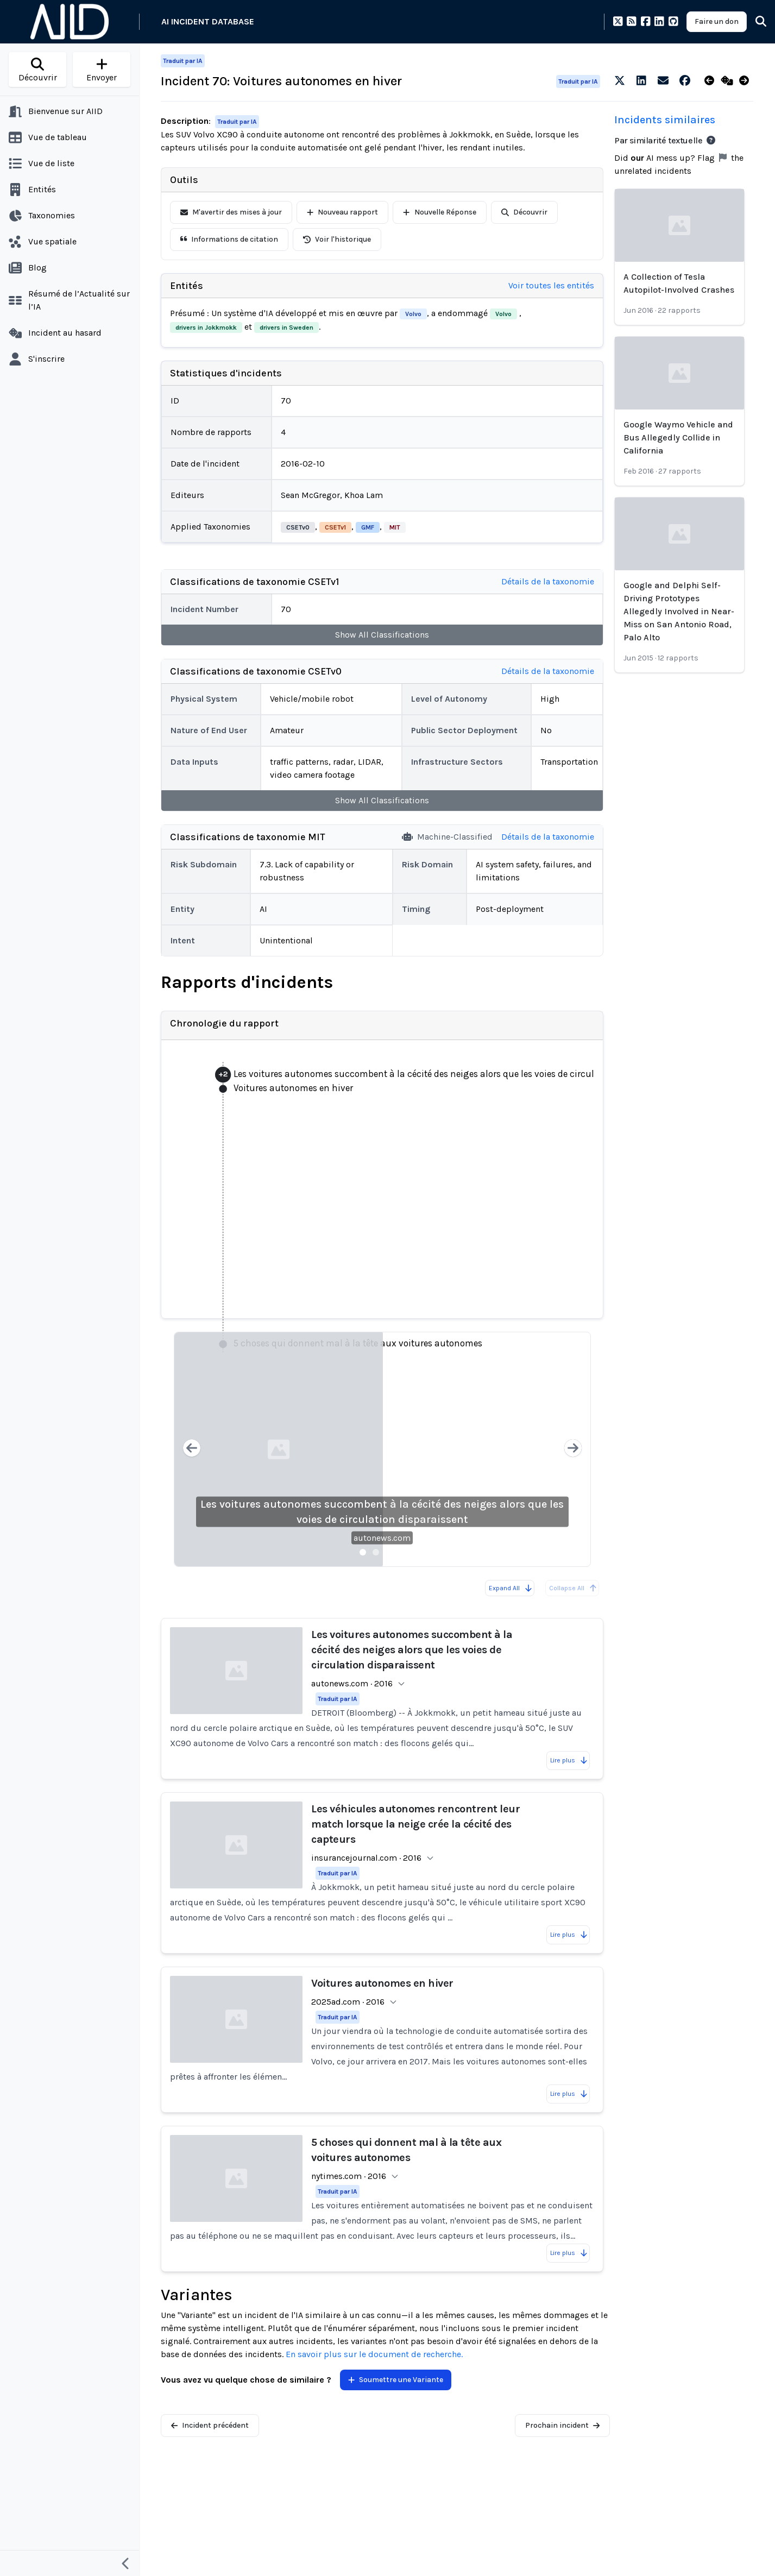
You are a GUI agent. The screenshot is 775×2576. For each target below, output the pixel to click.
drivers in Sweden (286, 327)
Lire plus (569, 1760)
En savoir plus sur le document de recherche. (374, 2354)
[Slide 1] (363, 1552)
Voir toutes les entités (551, 285)
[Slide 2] (376, 1552)
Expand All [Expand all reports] (511, 1588)
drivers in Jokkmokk (206, 327)
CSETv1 (335, 527)
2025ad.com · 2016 (348, 2001)
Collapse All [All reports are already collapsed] (573, 1588)
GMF (367, 527)
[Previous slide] (191, 1449)
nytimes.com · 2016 (348, 2176)
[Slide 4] (402, 1552)
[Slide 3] (389, 1552)
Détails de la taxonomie (547, 581)
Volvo (413, 314)
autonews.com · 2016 (352, 1683)
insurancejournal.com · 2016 (366, 1858)
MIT (394, 527)
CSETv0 (298, 527)
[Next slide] (573, 1449)
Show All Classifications (382, 634)
